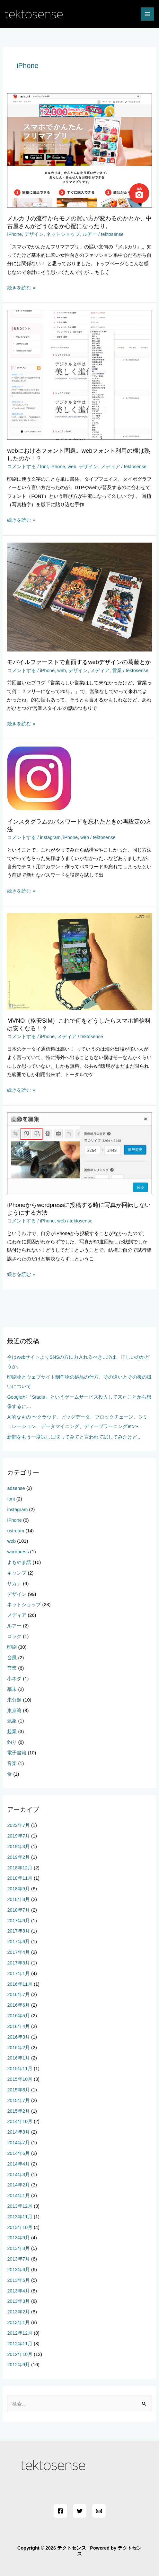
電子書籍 (16, 1752)
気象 (12, 1720)
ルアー (90, 234)
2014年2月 (18, 2184)
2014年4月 (18, 2163)
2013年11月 (19, 2216)
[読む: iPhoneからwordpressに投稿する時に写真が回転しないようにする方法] (79, 1152)
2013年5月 (18, 2280)
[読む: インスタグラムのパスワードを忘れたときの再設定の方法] (39, 778)
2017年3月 (18, 1962)
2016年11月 (19, 1984)
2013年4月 (18, 2290)
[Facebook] (60, 2511)
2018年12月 (19, 1867)
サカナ (14, 1583)
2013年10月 (19, 2227)
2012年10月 (19, 2354)
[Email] (99, 2511)
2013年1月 (18, 2322)
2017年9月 (18, 1920)
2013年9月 (18, 2237)
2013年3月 (18, 2301)
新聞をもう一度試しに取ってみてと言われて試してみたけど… (74, 1437)
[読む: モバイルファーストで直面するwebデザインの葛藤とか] (79, 596)
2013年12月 (19, 2206)
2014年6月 (18, 2153)
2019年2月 (18, 1857)
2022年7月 (18, 1825)
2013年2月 (18, 2311)
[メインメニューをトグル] (147, 14)
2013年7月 (18, 2259)
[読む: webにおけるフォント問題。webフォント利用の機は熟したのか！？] (79, 374)
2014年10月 (19, 2121)
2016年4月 (18, 2026)
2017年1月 (18, 1973)
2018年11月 (19, 1878)
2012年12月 (19, 2333)
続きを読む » (21, 288)
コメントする (21, 466)
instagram (50, 837)
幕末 (12, 1689)
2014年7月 (18, 2142)
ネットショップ (63, 234)
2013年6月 (18, 2269)
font (44, 466)
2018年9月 (18, 1888)
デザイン (34, 234)
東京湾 (14, 1710)
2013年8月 (18, 2248)
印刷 (12, 1647)
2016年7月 (18, 1994)
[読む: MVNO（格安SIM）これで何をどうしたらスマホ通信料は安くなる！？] (79, 961)
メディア (110, 466)
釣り (12, 1742)
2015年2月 (18, 2111)
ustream (15, 1530)
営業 (117, 670)
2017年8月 (18, 1931)
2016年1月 (18, 2057)
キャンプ (16, 1573)
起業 (12, 1731)
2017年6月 (18, 1941)
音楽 (12, 1763)
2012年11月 (19, 2343)
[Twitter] (79, 2511)
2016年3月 (18, 2037)
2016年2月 (18, 2047)
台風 (12, 1657)
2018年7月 (18, 1910)
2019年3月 (18, 1846)
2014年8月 (18, 2132)
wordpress (18, 1551)
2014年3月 (18, 2174)
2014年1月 (18, 2195)
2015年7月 (18, 2100)
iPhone (14, 234)
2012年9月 (18, 2364)
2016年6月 (18, 2005)
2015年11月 (19, 2068)
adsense (16, 1488)
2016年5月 (18, 2015)
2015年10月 (19, 2079)
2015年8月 (18, 2089)
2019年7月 (18, 1835)
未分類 (14, 1700)
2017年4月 (18, 1952)
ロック (14, 1636)
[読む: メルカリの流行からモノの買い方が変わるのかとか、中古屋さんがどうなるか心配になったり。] (79, 150)
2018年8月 (18, 1899)
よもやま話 (19, 1562)
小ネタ (14, 1678)
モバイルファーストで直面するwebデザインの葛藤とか (79, 662)
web (72, 466)
